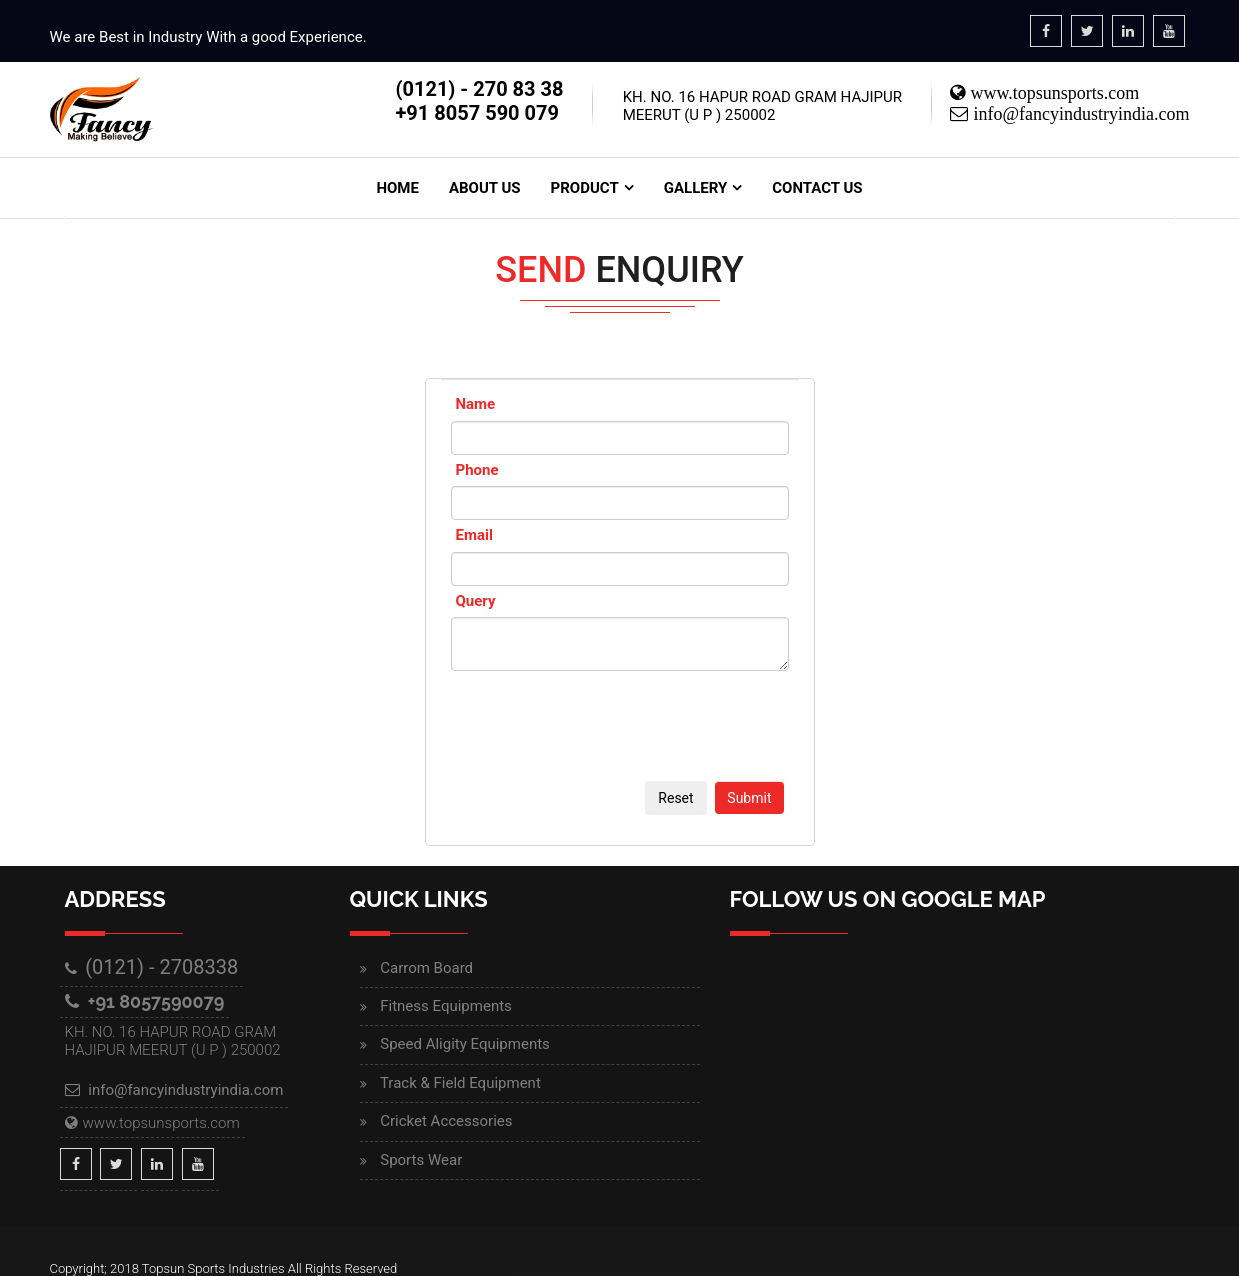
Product (585, 188)
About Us (485, 188)
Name (476, 404)
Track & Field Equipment (460, 1083)
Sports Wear (421, 1160)
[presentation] (603, 732)
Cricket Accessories (446, 1121)
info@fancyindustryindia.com (1078, 114)
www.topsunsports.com (1052, 93)
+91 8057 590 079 (477, 113)
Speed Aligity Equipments (465, 1044)
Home (397, 188)
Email (474, 535)
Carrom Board (426, 968)
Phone (477, 470)
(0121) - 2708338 (161, 967)
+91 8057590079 (156, 1001)
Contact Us (817, 188)
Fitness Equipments (446, 1006)
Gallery (696, 188)
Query (476, 601)
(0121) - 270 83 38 (479, 89)
